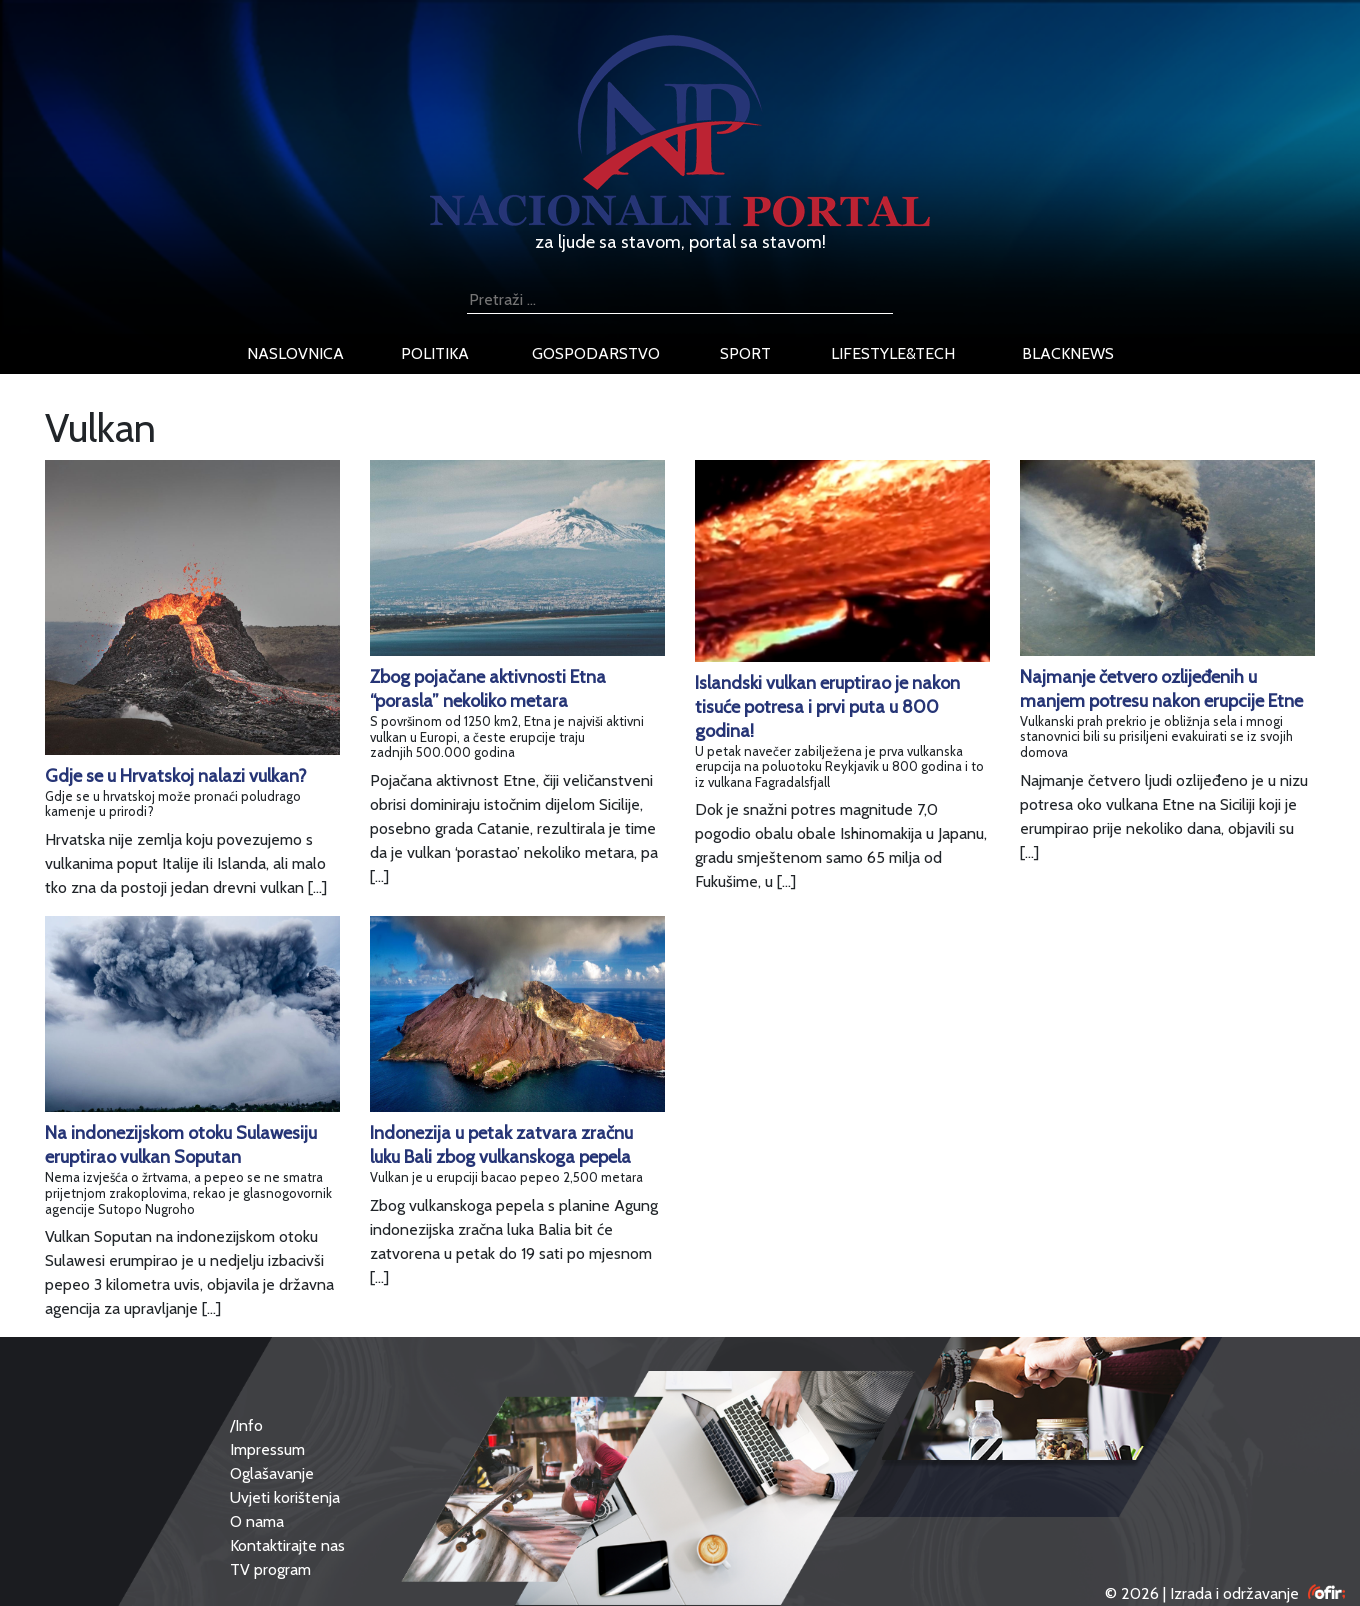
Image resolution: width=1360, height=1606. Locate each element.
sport (745, 353)
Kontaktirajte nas (287, 1545)
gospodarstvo (596, 353)
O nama (257, 1521)
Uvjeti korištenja (285, 1497)
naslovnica (295, 353)
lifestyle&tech (893, 353)
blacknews (1068, 353)
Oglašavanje (272, 1473)
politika (435, 353)
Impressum (267, 1449)
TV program (270, 1569)
